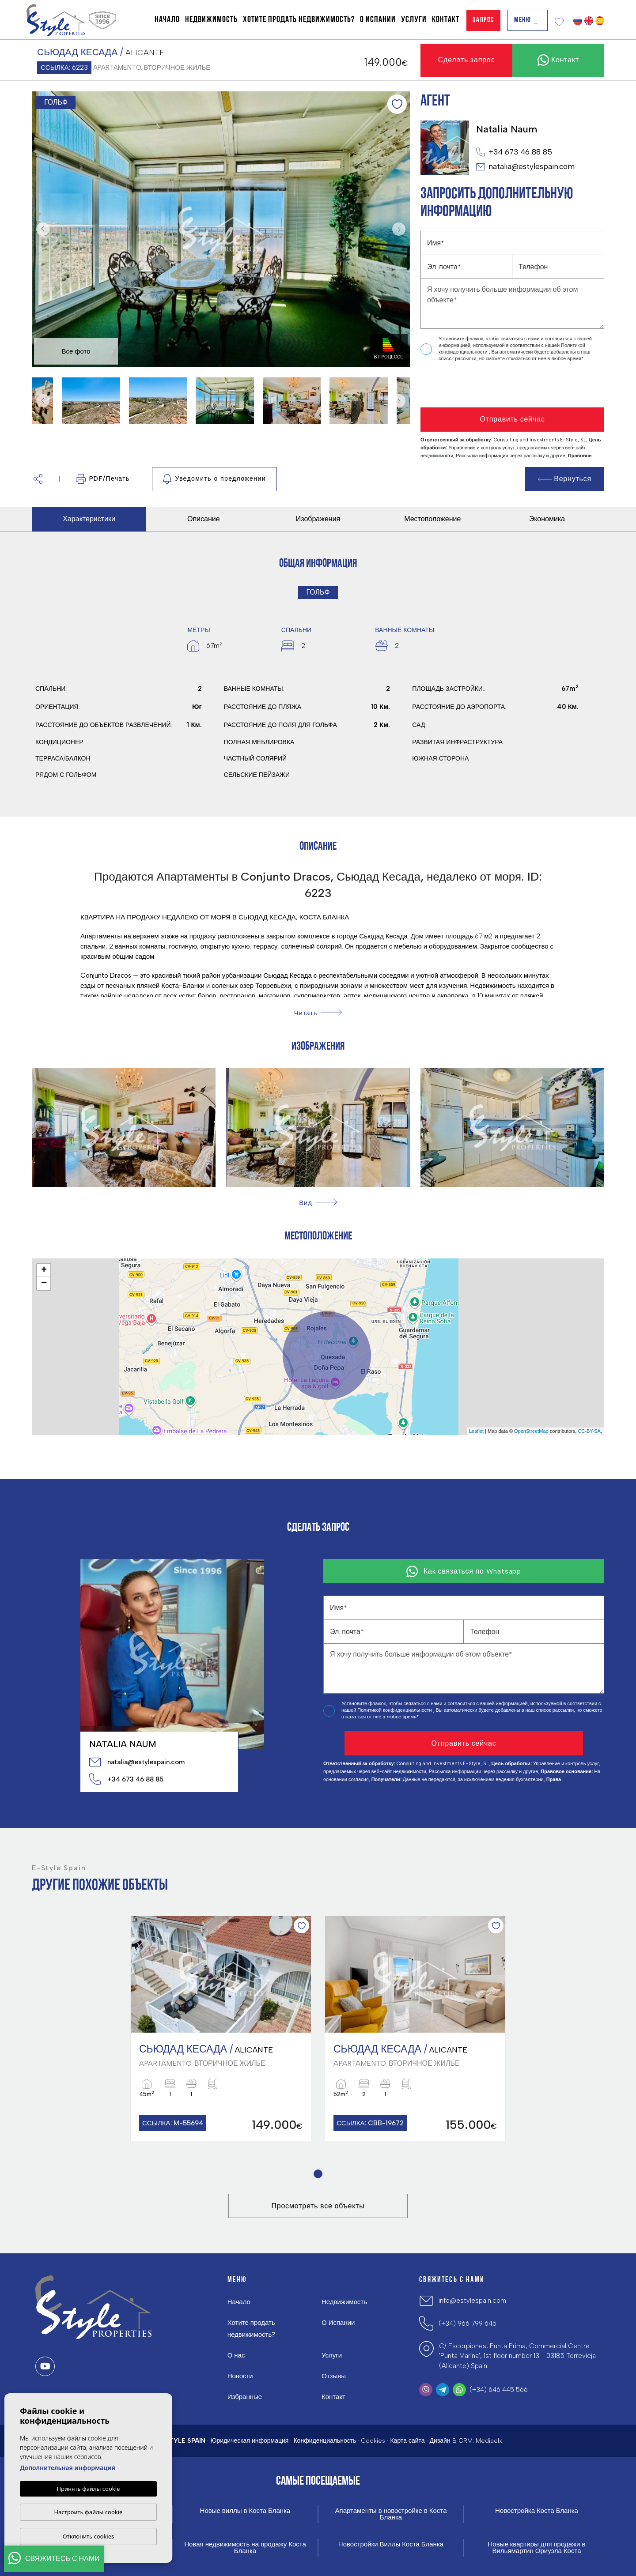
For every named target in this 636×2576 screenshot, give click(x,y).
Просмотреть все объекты (317, 2206)
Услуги (414, 19)
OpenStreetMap (531, 1431)
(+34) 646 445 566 (498, 2390)
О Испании (378, 19)
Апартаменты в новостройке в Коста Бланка (391, 2514)
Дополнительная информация (67, 2467)
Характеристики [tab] (89, 519)
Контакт (445, 19)
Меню (527, 20)
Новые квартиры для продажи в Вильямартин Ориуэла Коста (537, 2547)
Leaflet (476, 1431)
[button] (38, 479)
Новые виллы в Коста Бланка (245, 2511)
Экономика (547, 519)
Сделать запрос (466, 60)
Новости (240, 2376)
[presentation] (467, 385)
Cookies (373, 2440)
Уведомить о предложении (214, 479)
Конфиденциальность (324, 2440)
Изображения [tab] (318, 519)
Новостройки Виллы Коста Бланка (390, 2544)
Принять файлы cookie (88, 2489)
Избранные (244, 2397)
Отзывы (334, 2376)
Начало (167, 19)
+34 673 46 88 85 (514, 152)
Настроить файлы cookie (88, 2512)
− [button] (44, 1283)
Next (401, 229)
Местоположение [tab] (432, 519)
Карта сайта (407, 2440)
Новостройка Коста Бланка (536, 2511)
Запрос (483, 20)
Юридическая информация (249, 2440)
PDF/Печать (103, 479)
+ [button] (44, 1270)
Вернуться (565, 479)
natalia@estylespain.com (525, 167)
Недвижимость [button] (211, 19)
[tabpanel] (220, 2028)
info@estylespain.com (472, 2301)
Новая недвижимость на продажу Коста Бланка (245, 2547)
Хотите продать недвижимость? (299, 19)
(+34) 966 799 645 (467, 2323)
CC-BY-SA (589, 1431)
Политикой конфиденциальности (395, 1710)
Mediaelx (489, 2440)
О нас (236, 2355)
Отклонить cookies (88, 2536)
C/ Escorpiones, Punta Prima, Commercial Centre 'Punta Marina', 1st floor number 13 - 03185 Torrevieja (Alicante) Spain (517, 2356)
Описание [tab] (203, 519)
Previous (40, 229)
